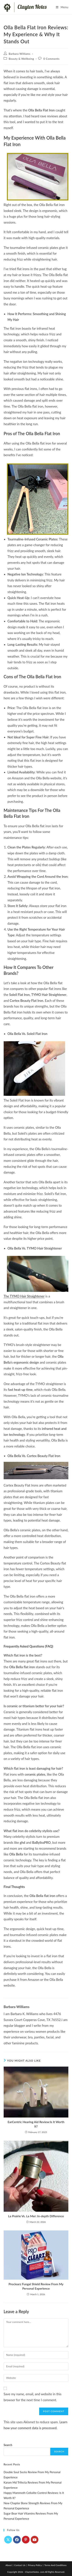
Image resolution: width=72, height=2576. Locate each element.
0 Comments (51, 58)
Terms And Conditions (55, 2565)
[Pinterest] (26, 2539)
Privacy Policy (35, 2565)
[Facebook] (17, 2539)
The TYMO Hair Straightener (24, 1296)
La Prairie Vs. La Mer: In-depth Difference (36, 2216)
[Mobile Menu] (62, 7)
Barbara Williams (19, 53)
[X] (8, 2539)
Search (8, 2445)
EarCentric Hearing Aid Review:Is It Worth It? (36, 2124)
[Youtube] (34, 2539)
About (8, 2565)
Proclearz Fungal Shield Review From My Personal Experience (36, 2286)
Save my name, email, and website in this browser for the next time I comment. (32, 2397)
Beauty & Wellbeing (21, 58)
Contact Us (19, 2565)
